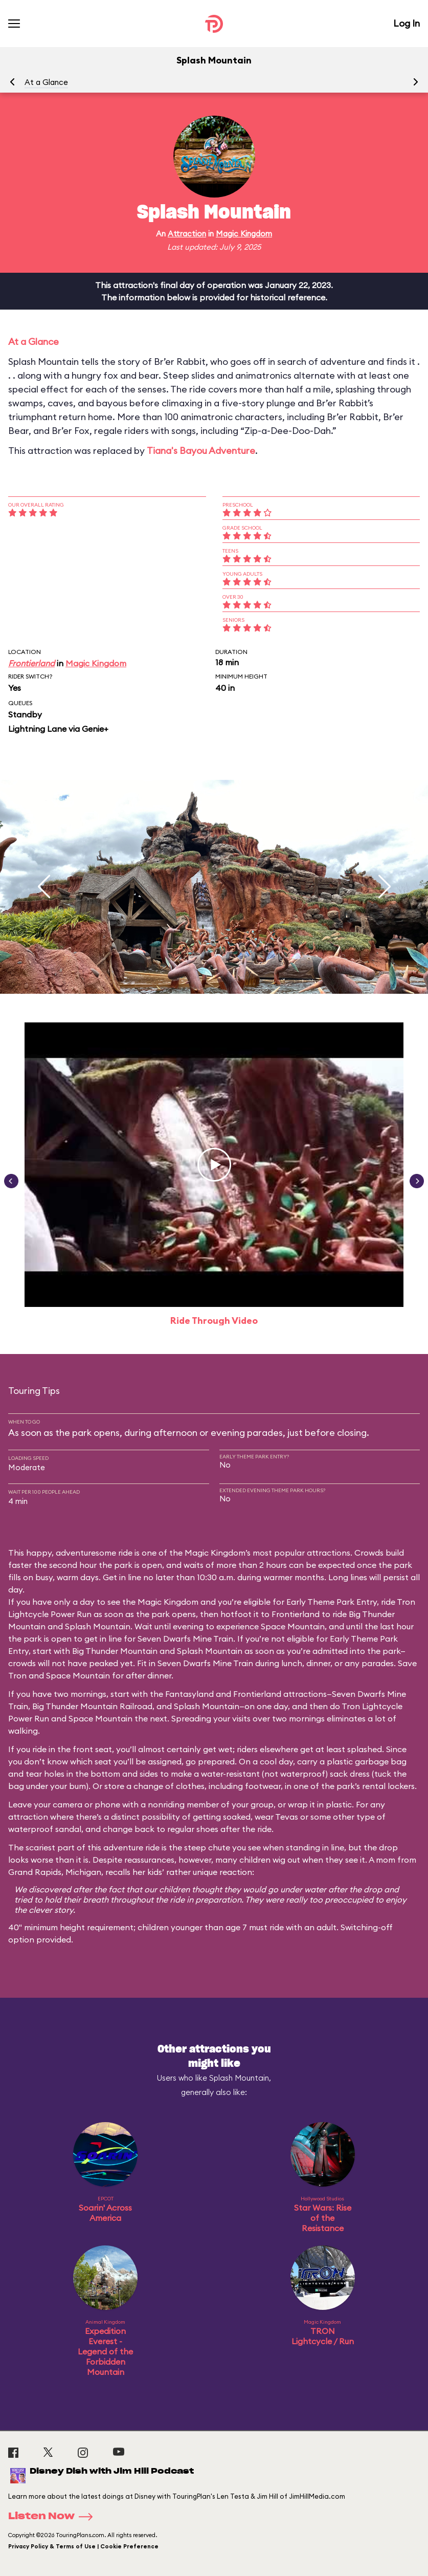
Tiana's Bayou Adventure (201, 450)
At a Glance (46, 82)
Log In (406, 23)
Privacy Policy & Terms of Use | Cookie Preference (83, 2546)
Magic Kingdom (244, 233)
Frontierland (31, 663)
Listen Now (53, 2516)
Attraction (187, 233)
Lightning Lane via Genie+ (58, 729)
